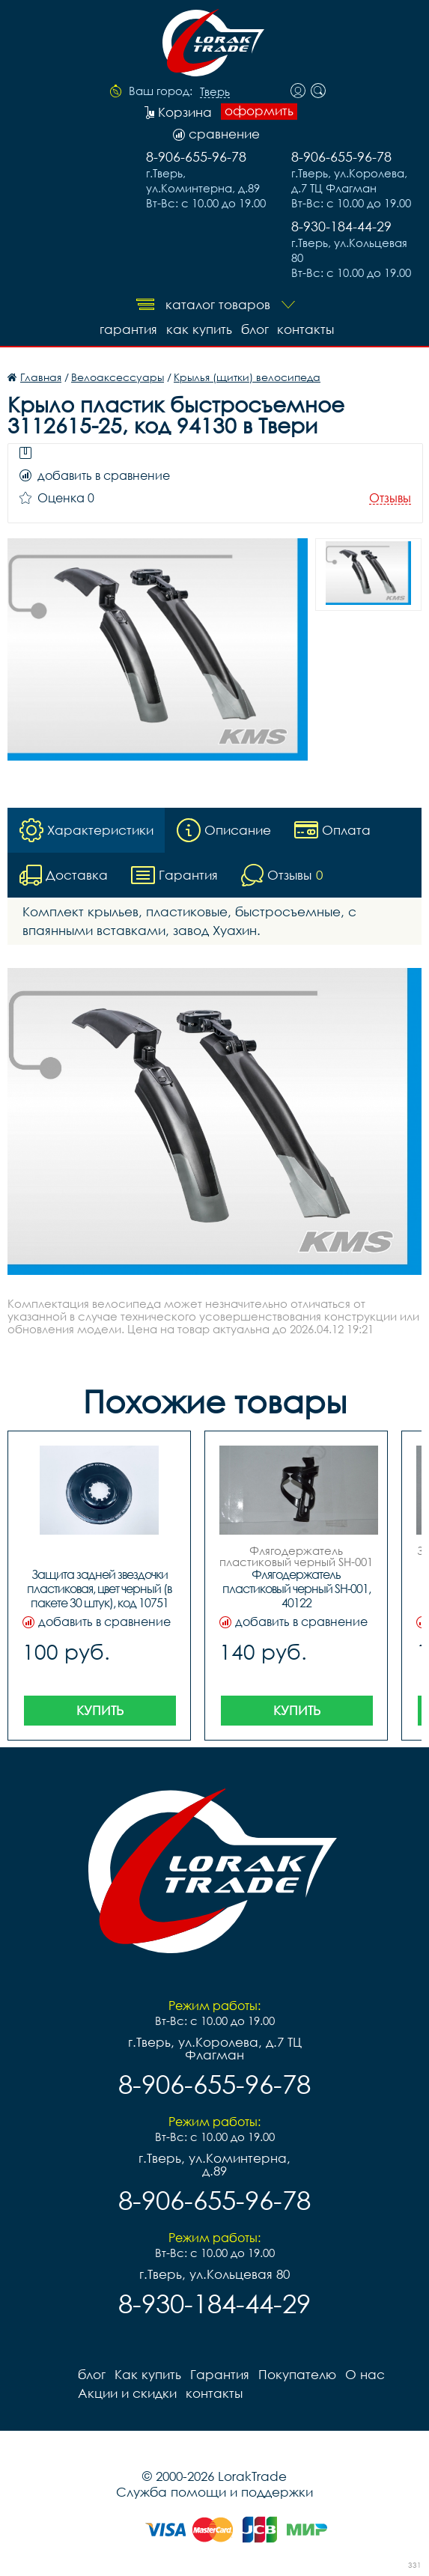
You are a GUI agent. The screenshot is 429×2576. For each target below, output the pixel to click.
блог (255, 329)
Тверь (215, 92)
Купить (100, 1710)
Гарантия (128, 329)
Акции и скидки (127, 2393)
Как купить (199, 329)
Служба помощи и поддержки (214, 2492)
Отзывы (390, 498)
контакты (306, 329)
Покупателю (297, 2374)
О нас (365, 2374)
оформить (259, 110)
